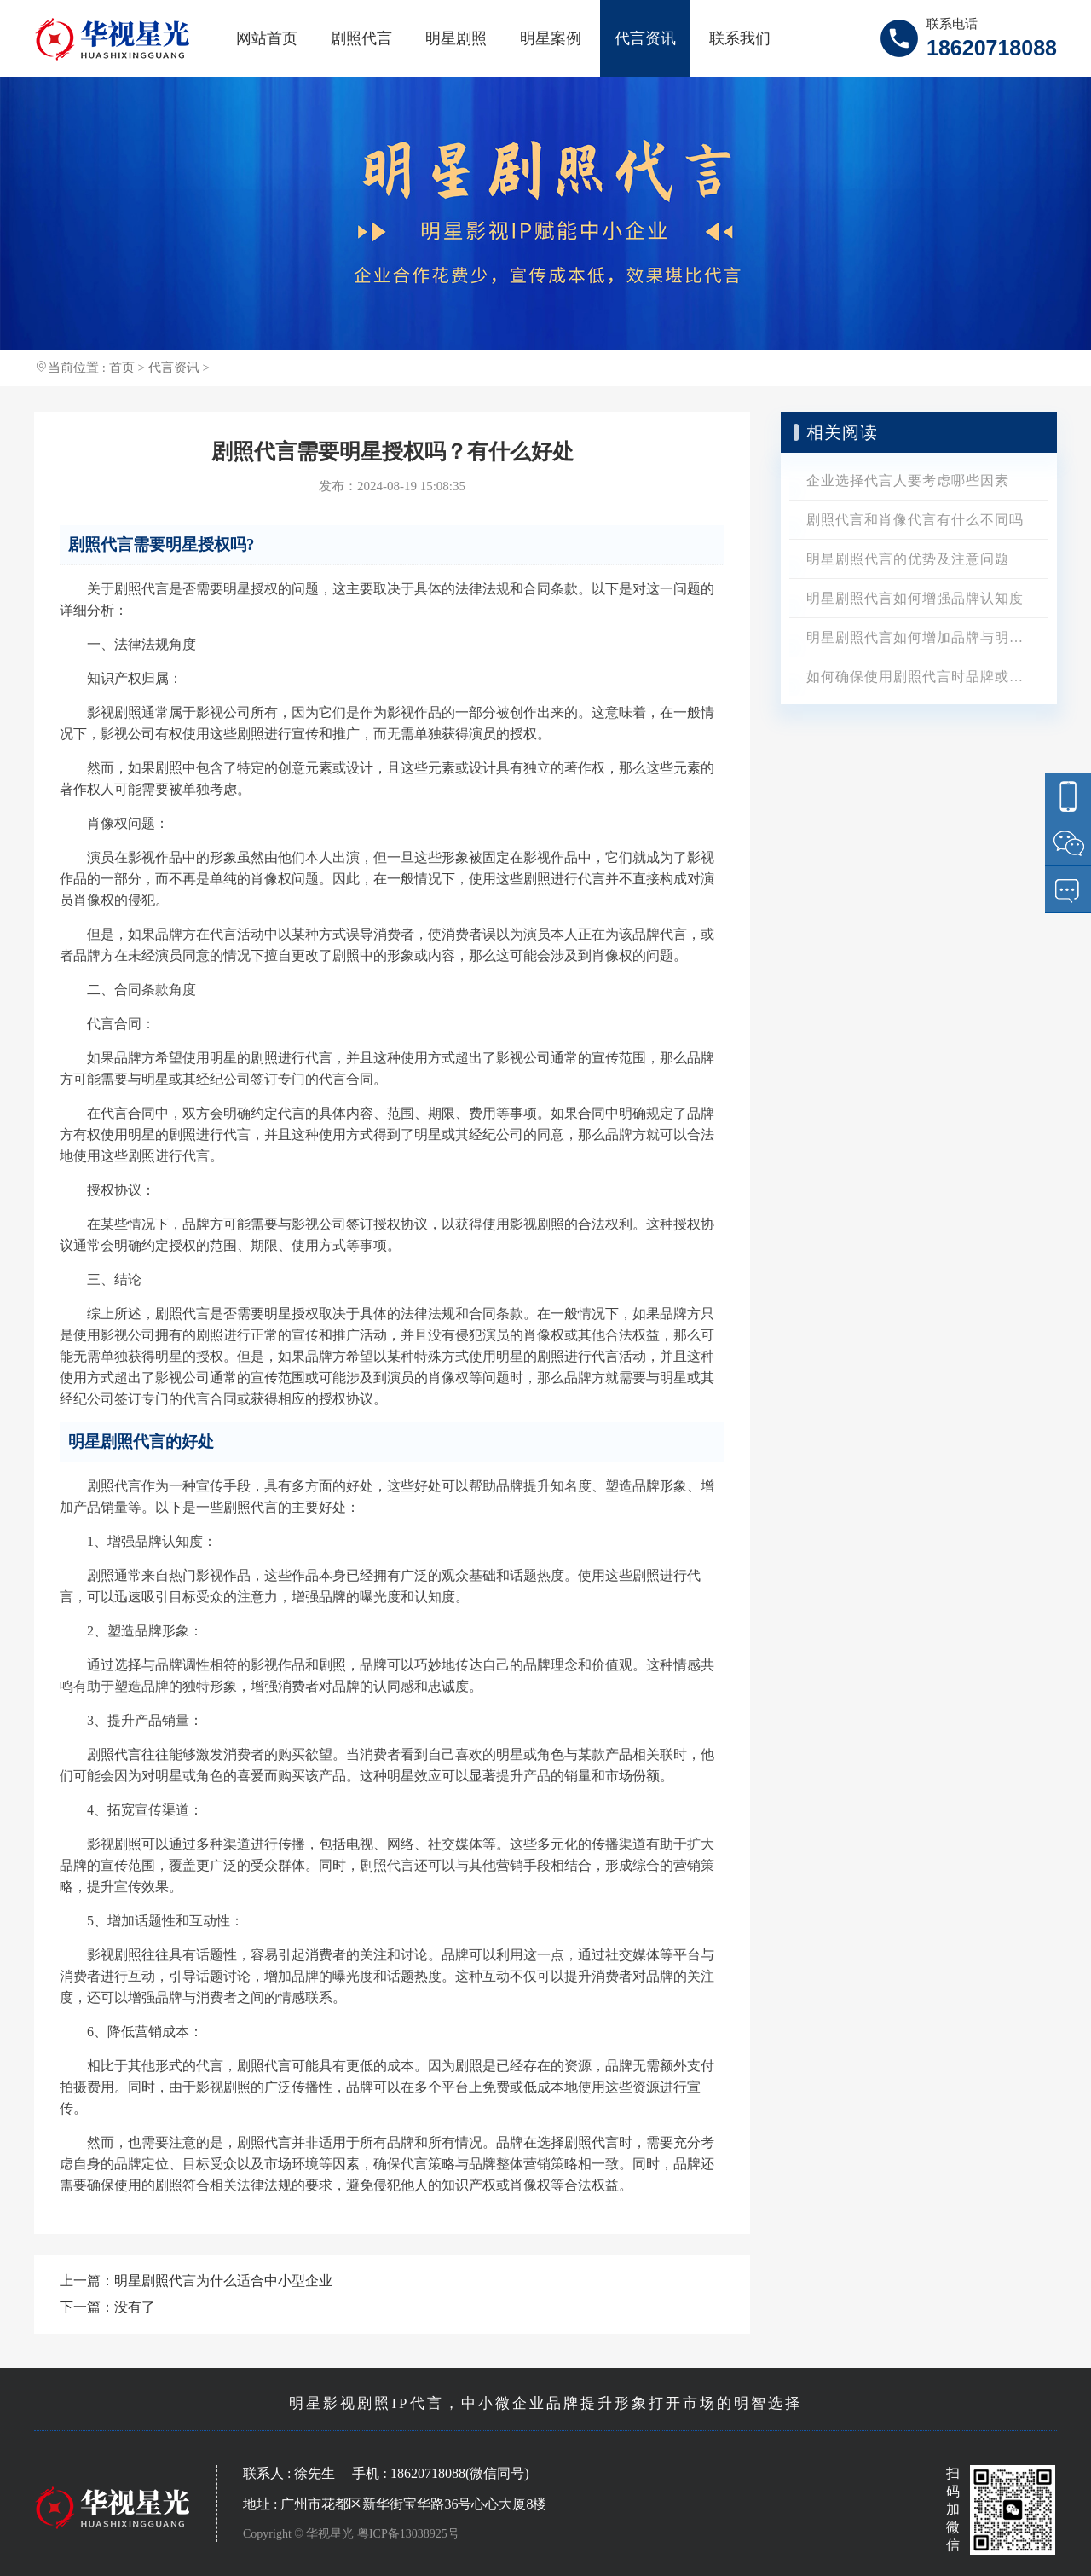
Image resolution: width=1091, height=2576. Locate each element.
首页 (122, 367)
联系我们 (740, 38)
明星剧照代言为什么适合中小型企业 (223, 2280)
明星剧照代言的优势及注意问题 (907, 559)
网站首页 (266, 38)
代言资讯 (645, 38)
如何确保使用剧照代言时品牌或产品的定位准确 (927, 676)
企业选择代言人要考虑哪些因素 (907, 480)
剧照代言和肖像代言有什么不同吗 (915, 519)
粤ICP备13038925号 (408, 2533)
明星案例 (550, 38)
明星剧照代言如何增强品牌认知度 (915, 598)
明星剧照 (456, 38)
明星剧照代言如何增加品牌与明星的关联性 (927, 637)
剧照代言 (361, 38)
